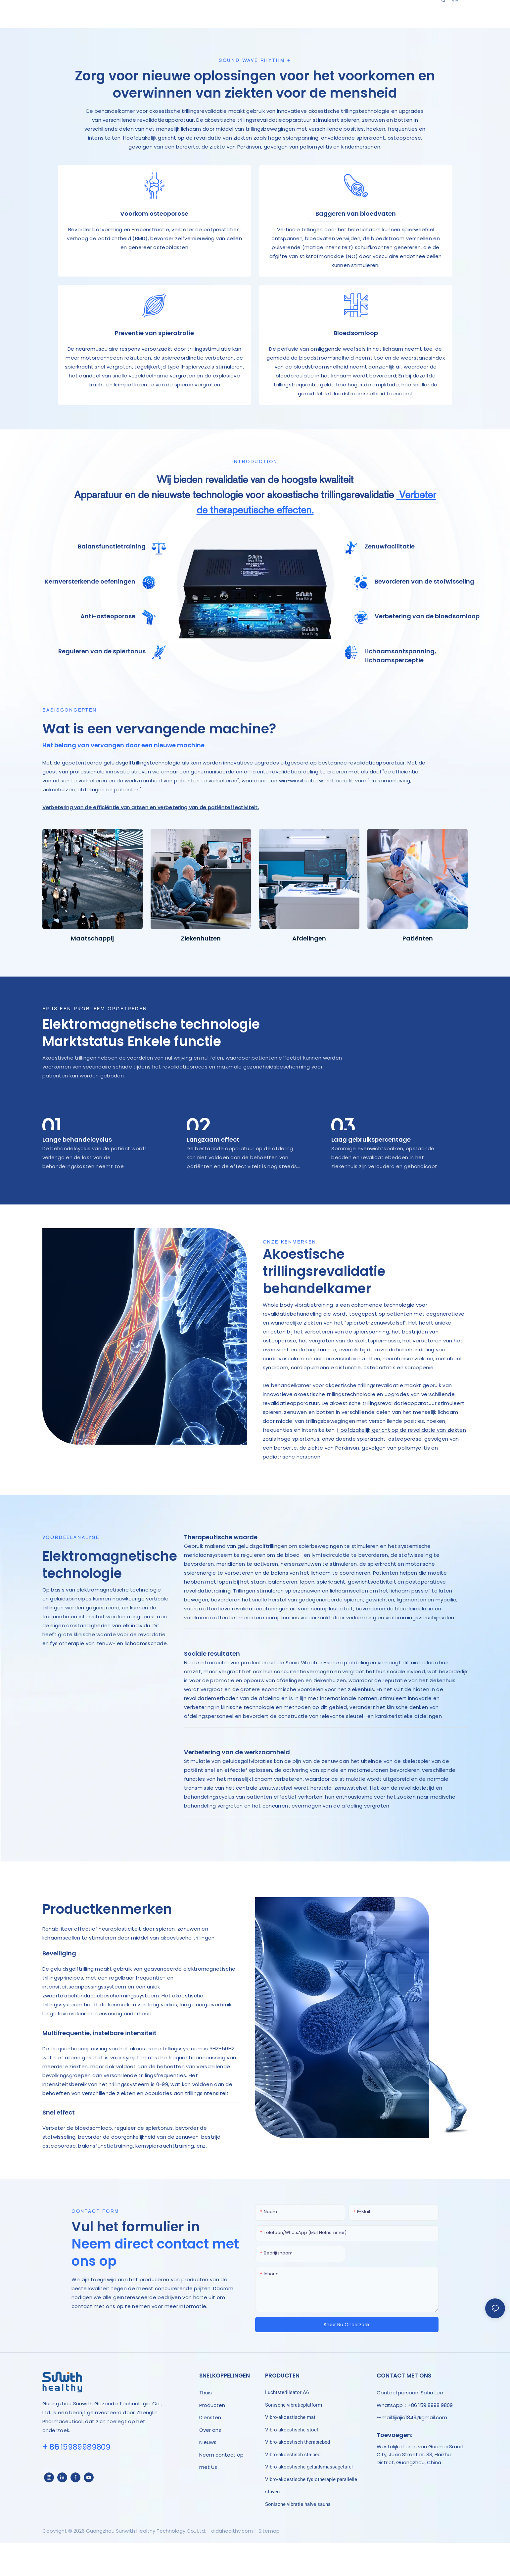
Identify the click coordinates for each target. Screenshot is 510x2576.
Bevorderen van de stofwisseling (424, 616)
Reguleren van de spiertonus (102, 686)
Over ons (210, 2465)
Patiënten (417, 973)
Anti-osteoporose (107, 651)
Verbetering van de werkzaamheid (237, 1787)
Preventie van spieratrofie (154, 359)
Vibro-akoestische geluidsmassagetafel (309, 2502)
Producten (212, 2440)
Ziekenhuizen (201, 973)
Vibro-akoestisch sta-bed (292, 2489)
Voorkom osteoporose (154, 222)
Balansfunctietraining (112, 582)
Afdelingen (309, 973)
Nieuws (207, 2477)
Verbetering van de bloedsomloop (427, 651)
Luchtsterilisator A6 (287, 2427)
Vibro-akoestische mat (290, 2452)
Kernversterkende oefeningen (90, 616)
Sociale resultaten (212, 1688)
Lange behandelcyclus (77, 1174)
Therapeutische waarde (220, 1572)
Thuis (205, 2427)
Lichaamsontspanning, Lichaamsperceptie (400, 690)
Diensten (210, 2452)
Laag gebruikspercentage (371, 1174)
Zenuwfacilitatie (389, 582)
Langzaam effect (213, 1174)
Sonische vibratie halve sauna (298, 2539)
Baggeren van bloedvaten (355, 222)
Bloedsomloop (356, 359)
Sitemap (268, 2566)
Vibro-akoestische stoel (291, 2464)
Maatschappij (92, 973)
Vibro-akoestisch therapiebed (297, 2477)
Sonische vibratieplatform (293, 2440)
